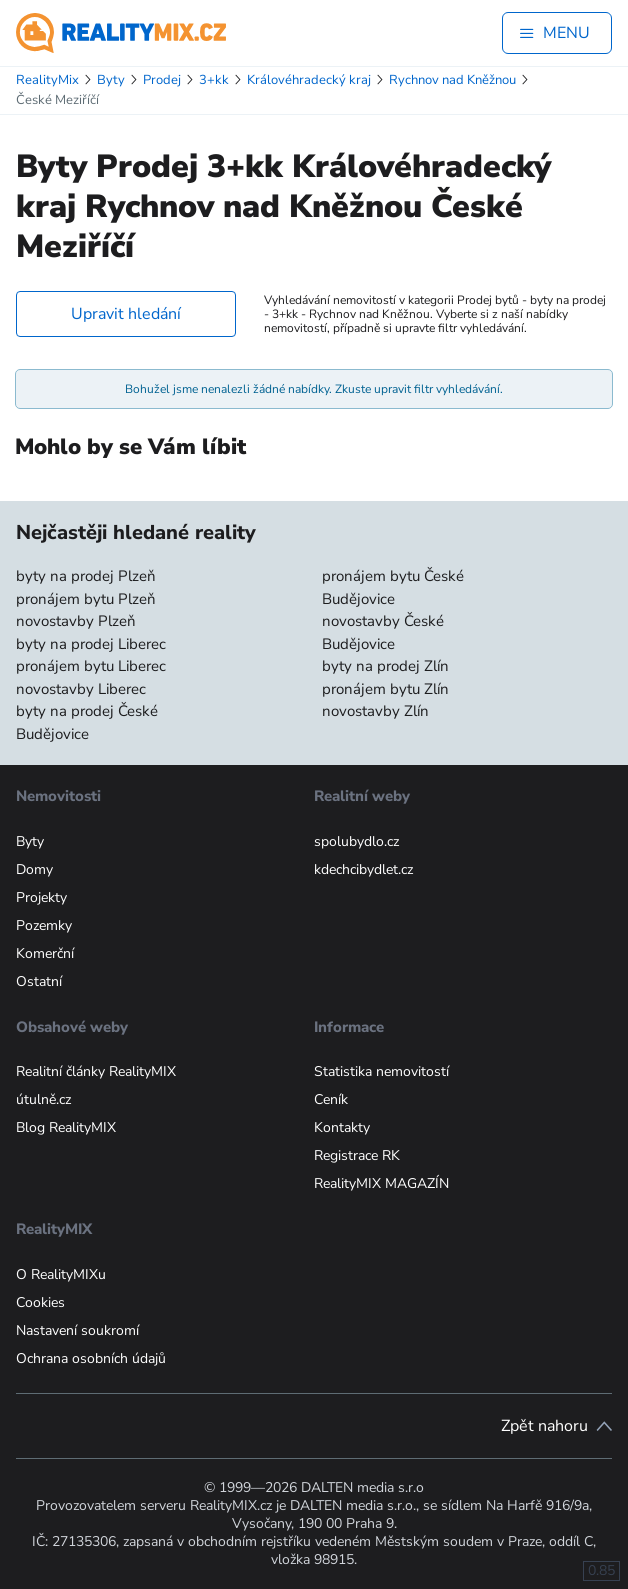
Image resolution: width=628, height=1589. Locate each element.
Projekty (41, 897)
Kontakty (342, 1127)
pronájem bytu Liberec (91, 666)
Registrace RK (357, 1155)
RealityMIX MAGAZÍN (381, 1183)
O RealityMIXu (61, 1274)
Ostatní (39, 981)
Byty (30, 841)
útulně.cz (43, 1099)
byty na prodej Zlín (385, 666)
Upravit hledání (126, 314)
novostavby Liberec (81, 689)
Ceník (331, 1099)
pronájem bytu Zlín (385, 689)
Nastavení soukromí (77, 1330)
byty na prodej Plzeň (86, 576)
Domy (34, 869)
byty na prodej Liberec (91, 644)
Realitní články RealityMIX (96, 1071)
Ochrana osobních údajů (91, 1358)
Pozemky (44, 925)
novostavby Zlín (375, 711)
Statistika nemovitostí (381, 1071)
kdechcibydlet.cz (363, 869)
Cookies (40, 1302)
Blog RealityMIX (66, 1127)
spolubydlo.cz (356, 841)
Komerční (45, 953)
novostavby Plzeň (76, 621)
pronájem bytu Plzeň (86, 599)
